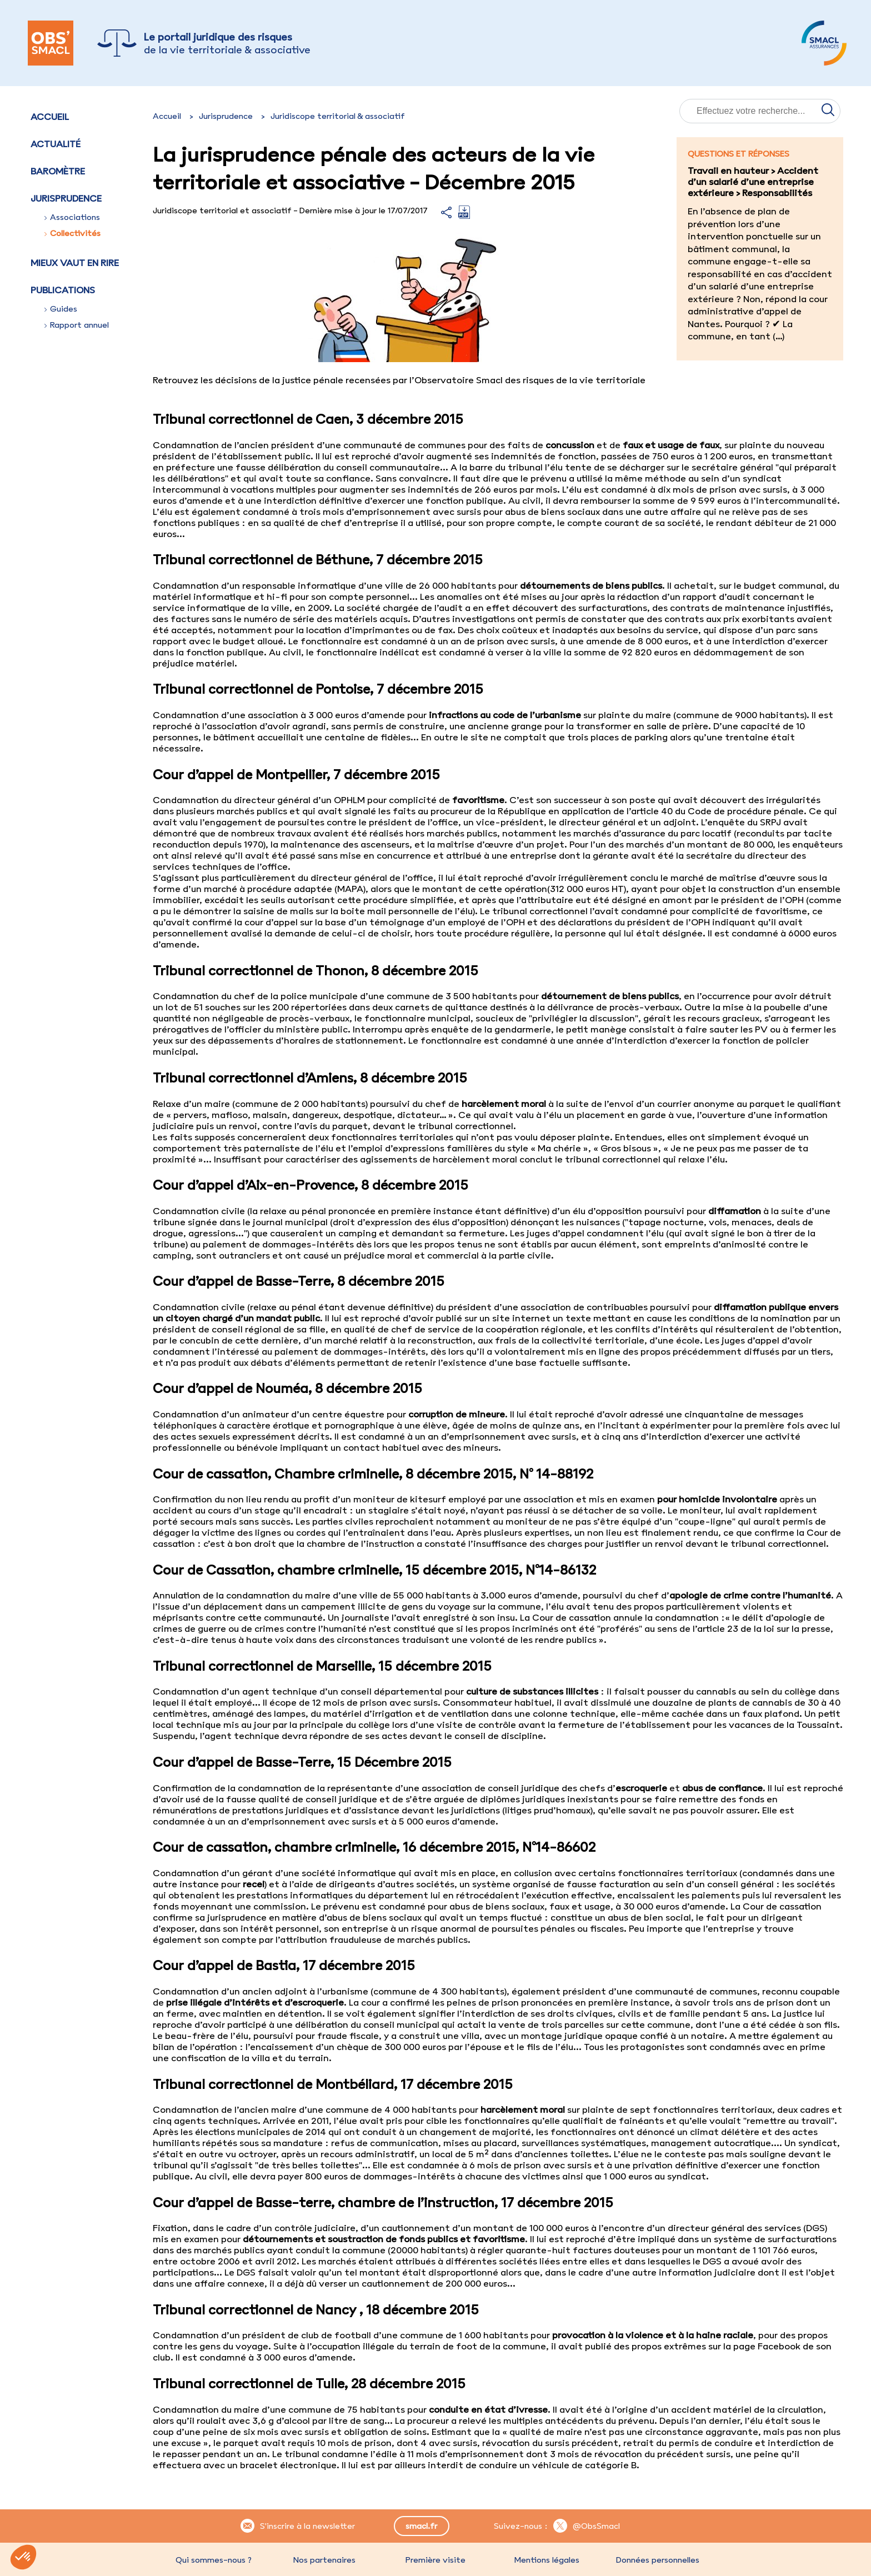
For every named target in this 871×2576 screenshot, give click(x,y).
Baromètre (58, 171)
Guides (60, 309)
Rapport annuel (76, 325)
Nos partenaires (324, 2560)
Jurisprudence (226, 116)
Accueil (50, 116)
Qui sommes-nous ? (214, 2560)
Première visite (435, 2560)
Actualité (56, 143)
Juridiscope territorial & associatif (338, 116)
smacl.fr (421, 2526)
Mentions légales (546, 2560)
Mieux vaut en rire (75, 262)
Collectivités (72, 233)
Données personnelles (657, 2560)
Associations (72, 217)
